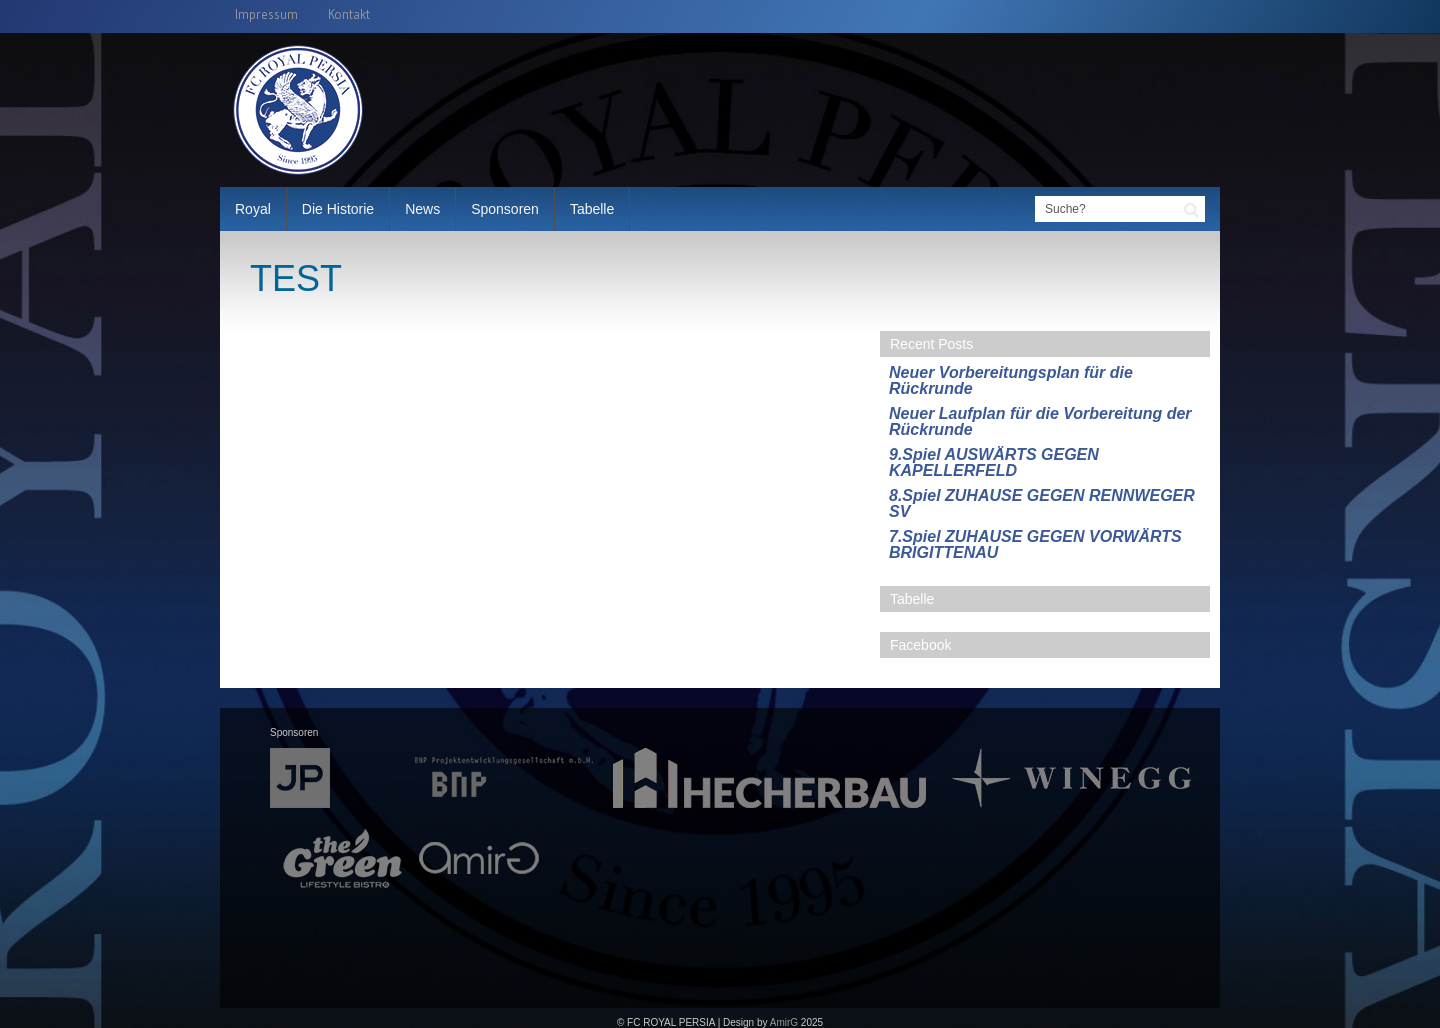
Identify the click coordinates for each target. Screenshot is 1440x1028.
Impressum (266, 14)
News (422, 209)
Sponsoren (505, 209)
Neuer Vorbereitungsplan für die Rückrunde (1011, 380)
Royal (253, 209)
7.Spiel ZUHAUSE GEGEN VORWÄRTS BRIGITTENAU (1035, 544)
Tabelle (592, 209)
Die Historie (338, 209)
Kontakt (349, 14)
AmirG (784, 1022)
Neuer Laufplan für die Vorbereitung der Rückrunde (1040, 421)
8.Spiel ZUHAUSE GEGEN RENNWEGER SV (1042, 503)
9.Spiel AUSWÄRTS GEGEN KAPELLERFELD (994, 462)
